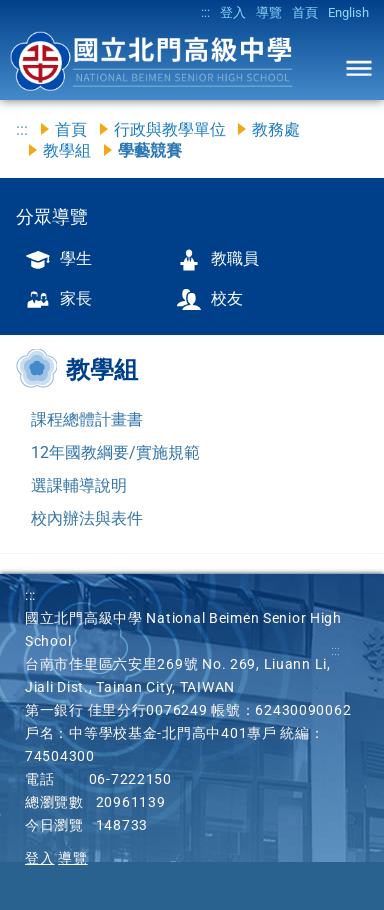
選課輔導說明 (79, 485)
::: (205, 12)
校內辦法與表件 (87, 518)
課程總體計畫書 (87, 419)
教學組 (67, 150)
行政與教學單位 (170, 129)
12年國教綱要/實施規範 (115, 452)
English (348, 12)
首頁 (305, 12)
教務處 (276, 129)
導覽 (269, 12)
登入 (233, 12)
